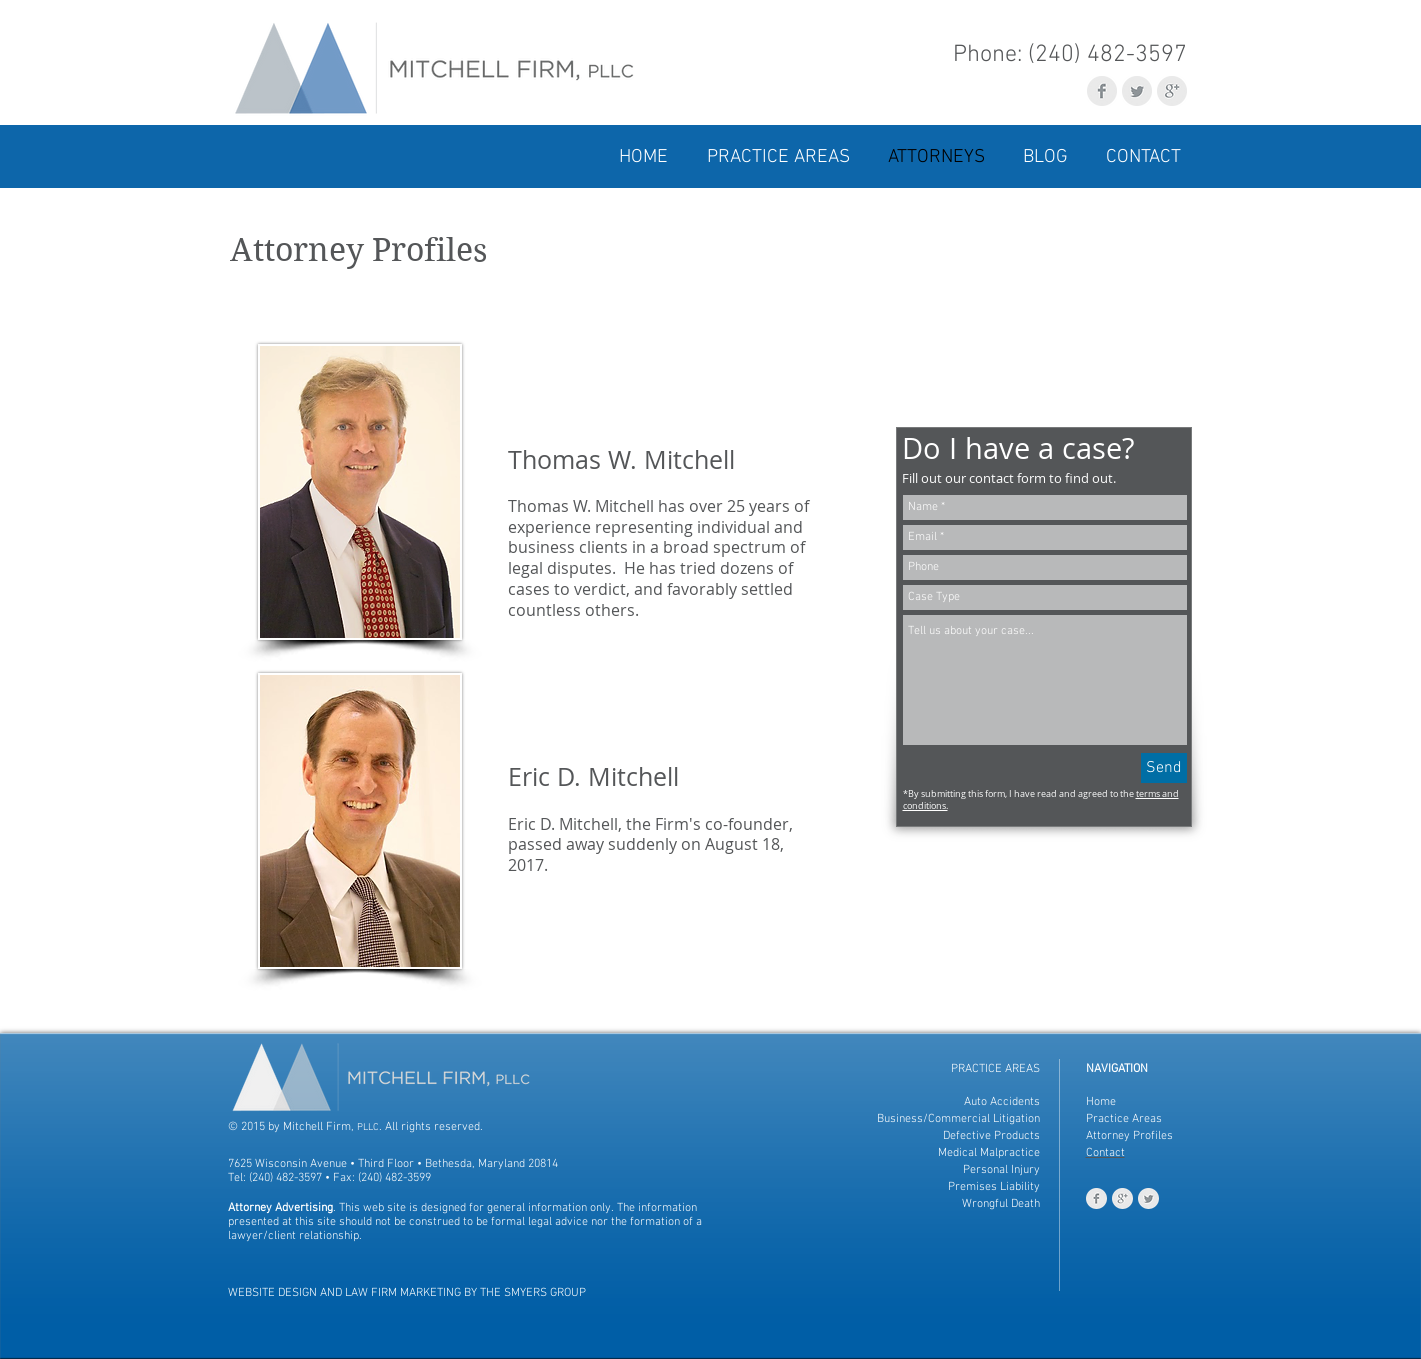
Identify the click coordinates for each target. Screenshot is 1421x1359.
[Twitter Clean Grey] (1137, 91)
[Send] (1164, 768)
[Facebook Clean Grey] (1102, 91)
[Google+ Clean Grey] (1172, 91)
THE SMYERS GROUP (533, 1293)
